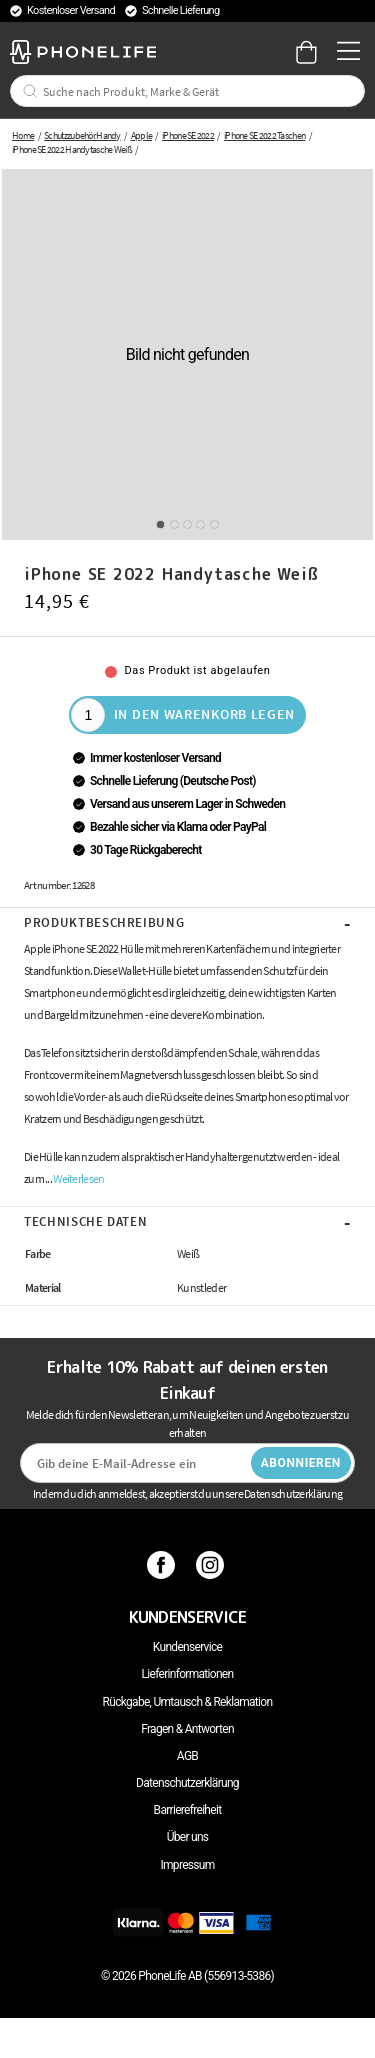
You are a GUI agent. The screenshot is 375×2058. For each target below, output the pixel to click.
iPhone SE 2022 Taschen (264, 135)
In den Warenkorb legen (204, 714)
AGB (187, 1756)
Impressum (187, 1865)
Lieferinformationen (188, 1674)
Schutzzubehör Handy (82, 135)
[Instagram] (212, 1565)
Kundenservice (187, 1647)
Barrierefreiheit (188, 1810)
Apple (142, 135)
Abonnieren (301, 1463)
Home (23, 135)
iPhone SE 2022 (188, 135)
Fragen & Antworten (187, 1729)
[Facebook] (163, 1565)
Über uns (188, 1837)
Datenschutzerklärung (187, 1783)
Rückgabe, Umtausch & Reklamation (188, 1702)
